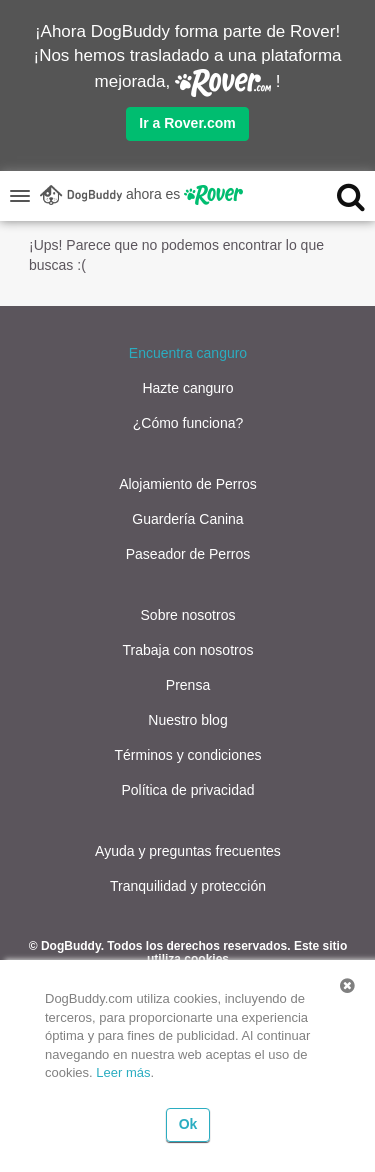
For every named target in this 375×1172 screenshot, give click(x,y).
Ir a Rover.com (187, 123)
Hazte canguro (187, 388)
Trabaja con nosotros (188, 650)
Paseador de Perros (188, 554)
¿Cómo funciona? (188, 423)
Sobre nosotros (188, 615)
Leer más (123, 1072)
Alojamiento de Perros (188, 484)
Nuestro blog (187, 720)
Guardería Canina (187, 519)
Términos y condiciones (187, 755)
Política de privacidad (187, 790)
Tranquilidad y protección (188, 886)
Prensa (188, 685)
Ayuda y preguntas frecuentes (188, 851)
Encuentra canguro (188, 353)
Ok (188, 1124)
